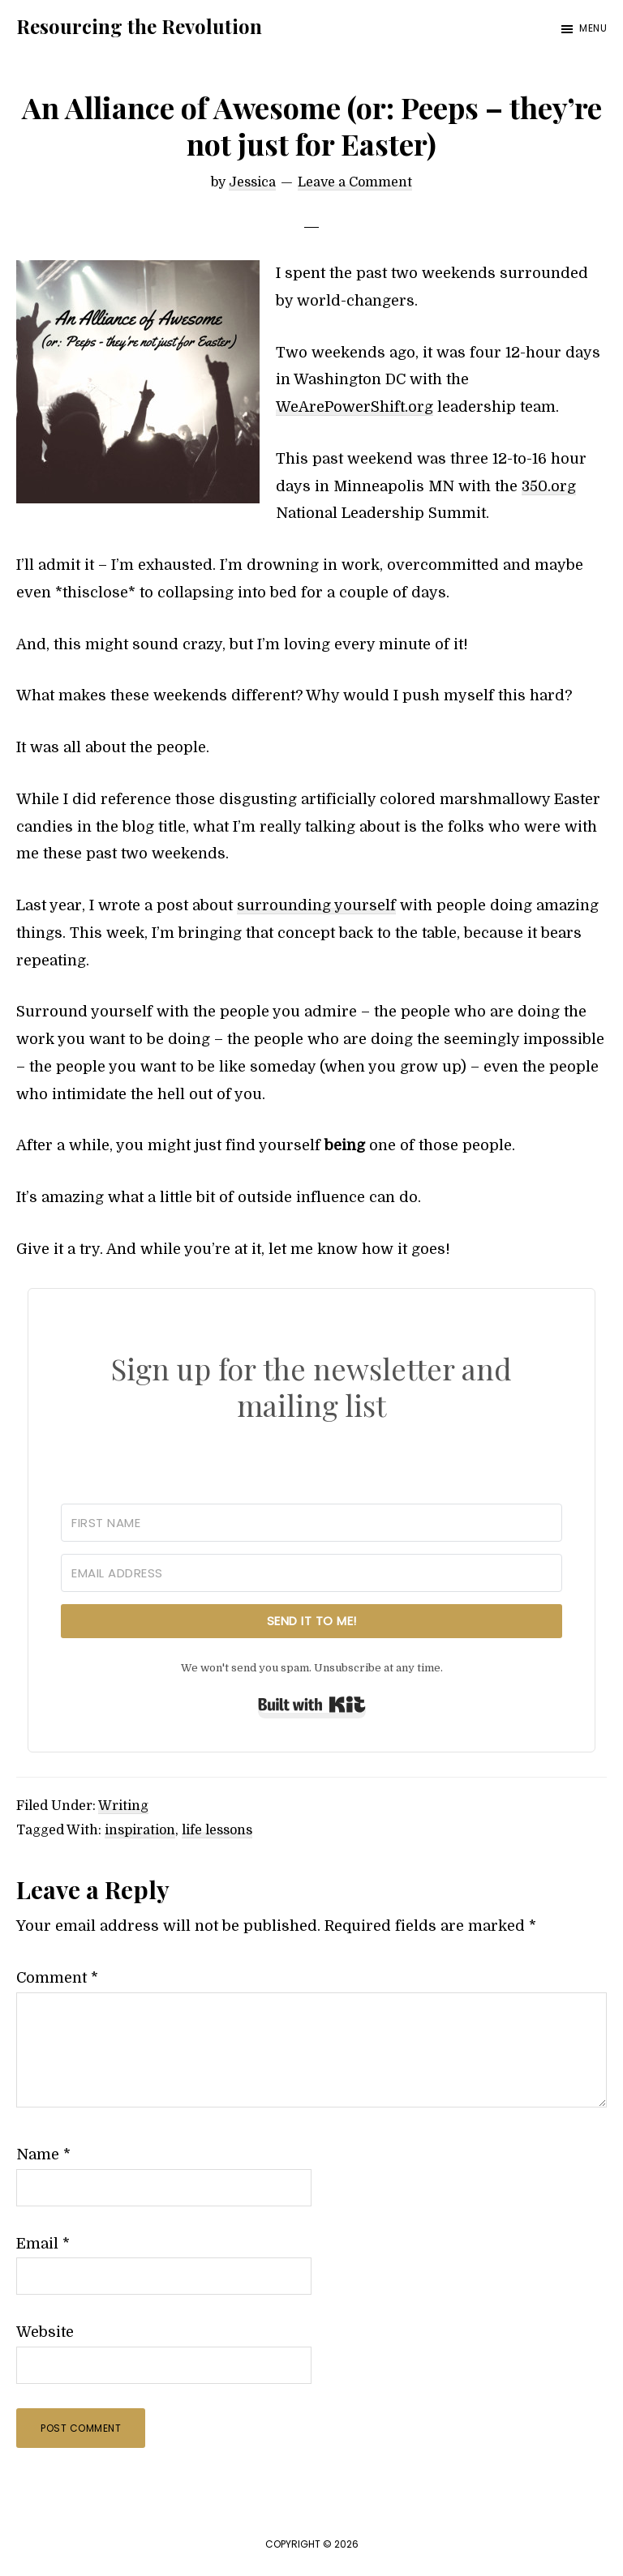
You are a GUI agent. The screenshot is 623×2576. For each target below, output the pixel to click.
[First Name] (311, 1523)
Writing (123, 1806)
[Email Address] (311, 1573)
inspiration (140, 1830)
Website (45, 2332)
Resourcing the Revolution (139, 26)
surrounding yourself (316, 905)
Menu (593, 28)
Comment (57, 1978)
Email (43, 2244)
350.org (549, 486)
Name (43, 2154)
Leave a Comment (355, 182)
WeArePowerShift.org (354, 407)
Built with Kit (312, 1704)
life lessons (217, 1830)
